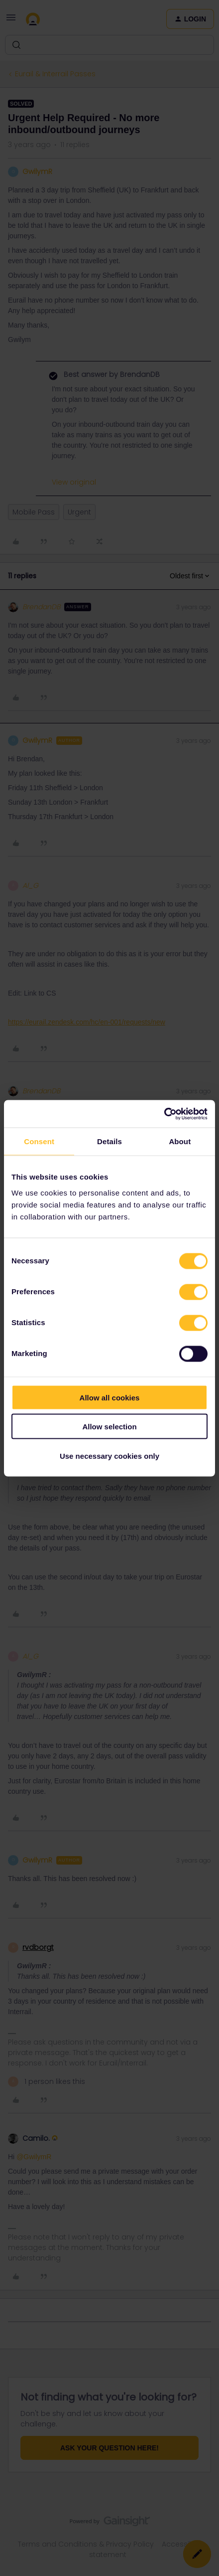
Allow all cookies (110, 1397)
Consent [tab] (39, 1141)
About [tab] (180, 1141)
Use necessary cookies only (109, 1455)
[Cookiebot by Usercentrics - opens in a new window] (164, 1113)
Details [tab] (109, 1141)
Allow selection (109, 1426)
